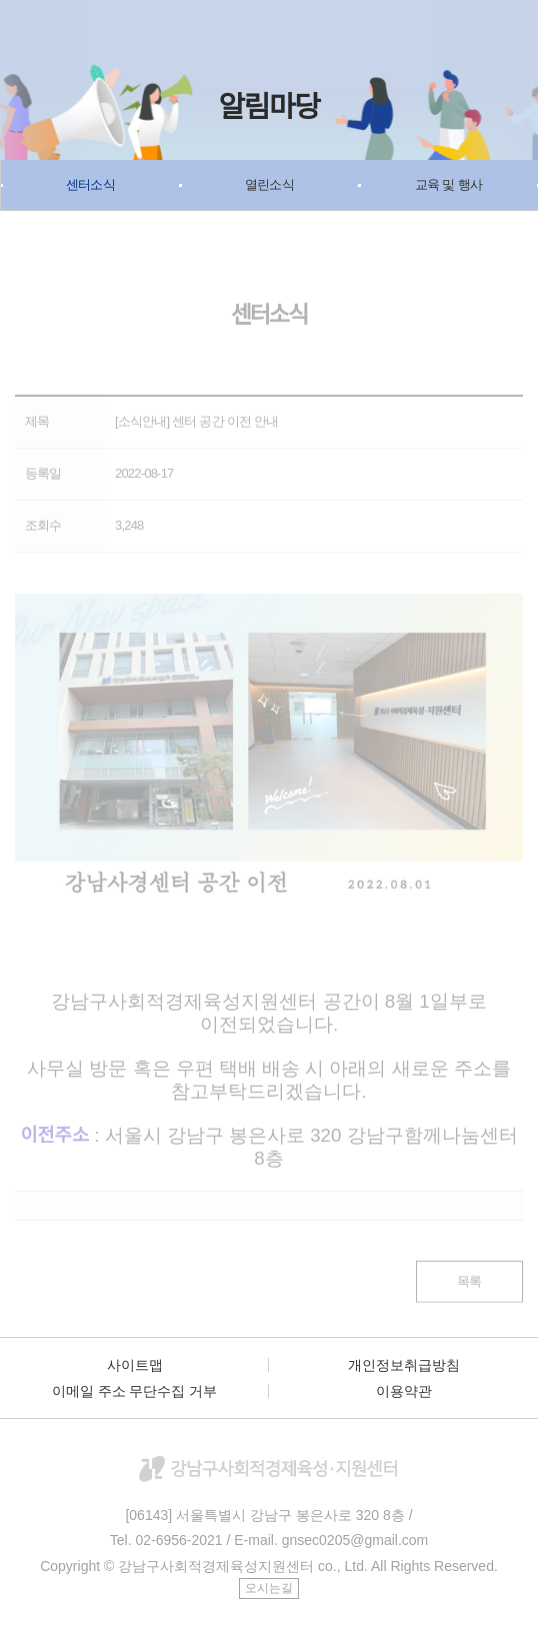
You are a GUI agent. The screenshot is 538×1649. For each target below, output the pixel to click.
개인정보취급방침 (404, 1365)
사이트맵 (135, 1365)
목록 (469, 1287)
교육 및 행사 (448, 184)
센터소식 (90, 184)
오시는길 (269, 1588)
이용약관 (404, 1391)
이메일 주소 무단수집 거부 (135, 1391)
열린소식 (269, 184)
